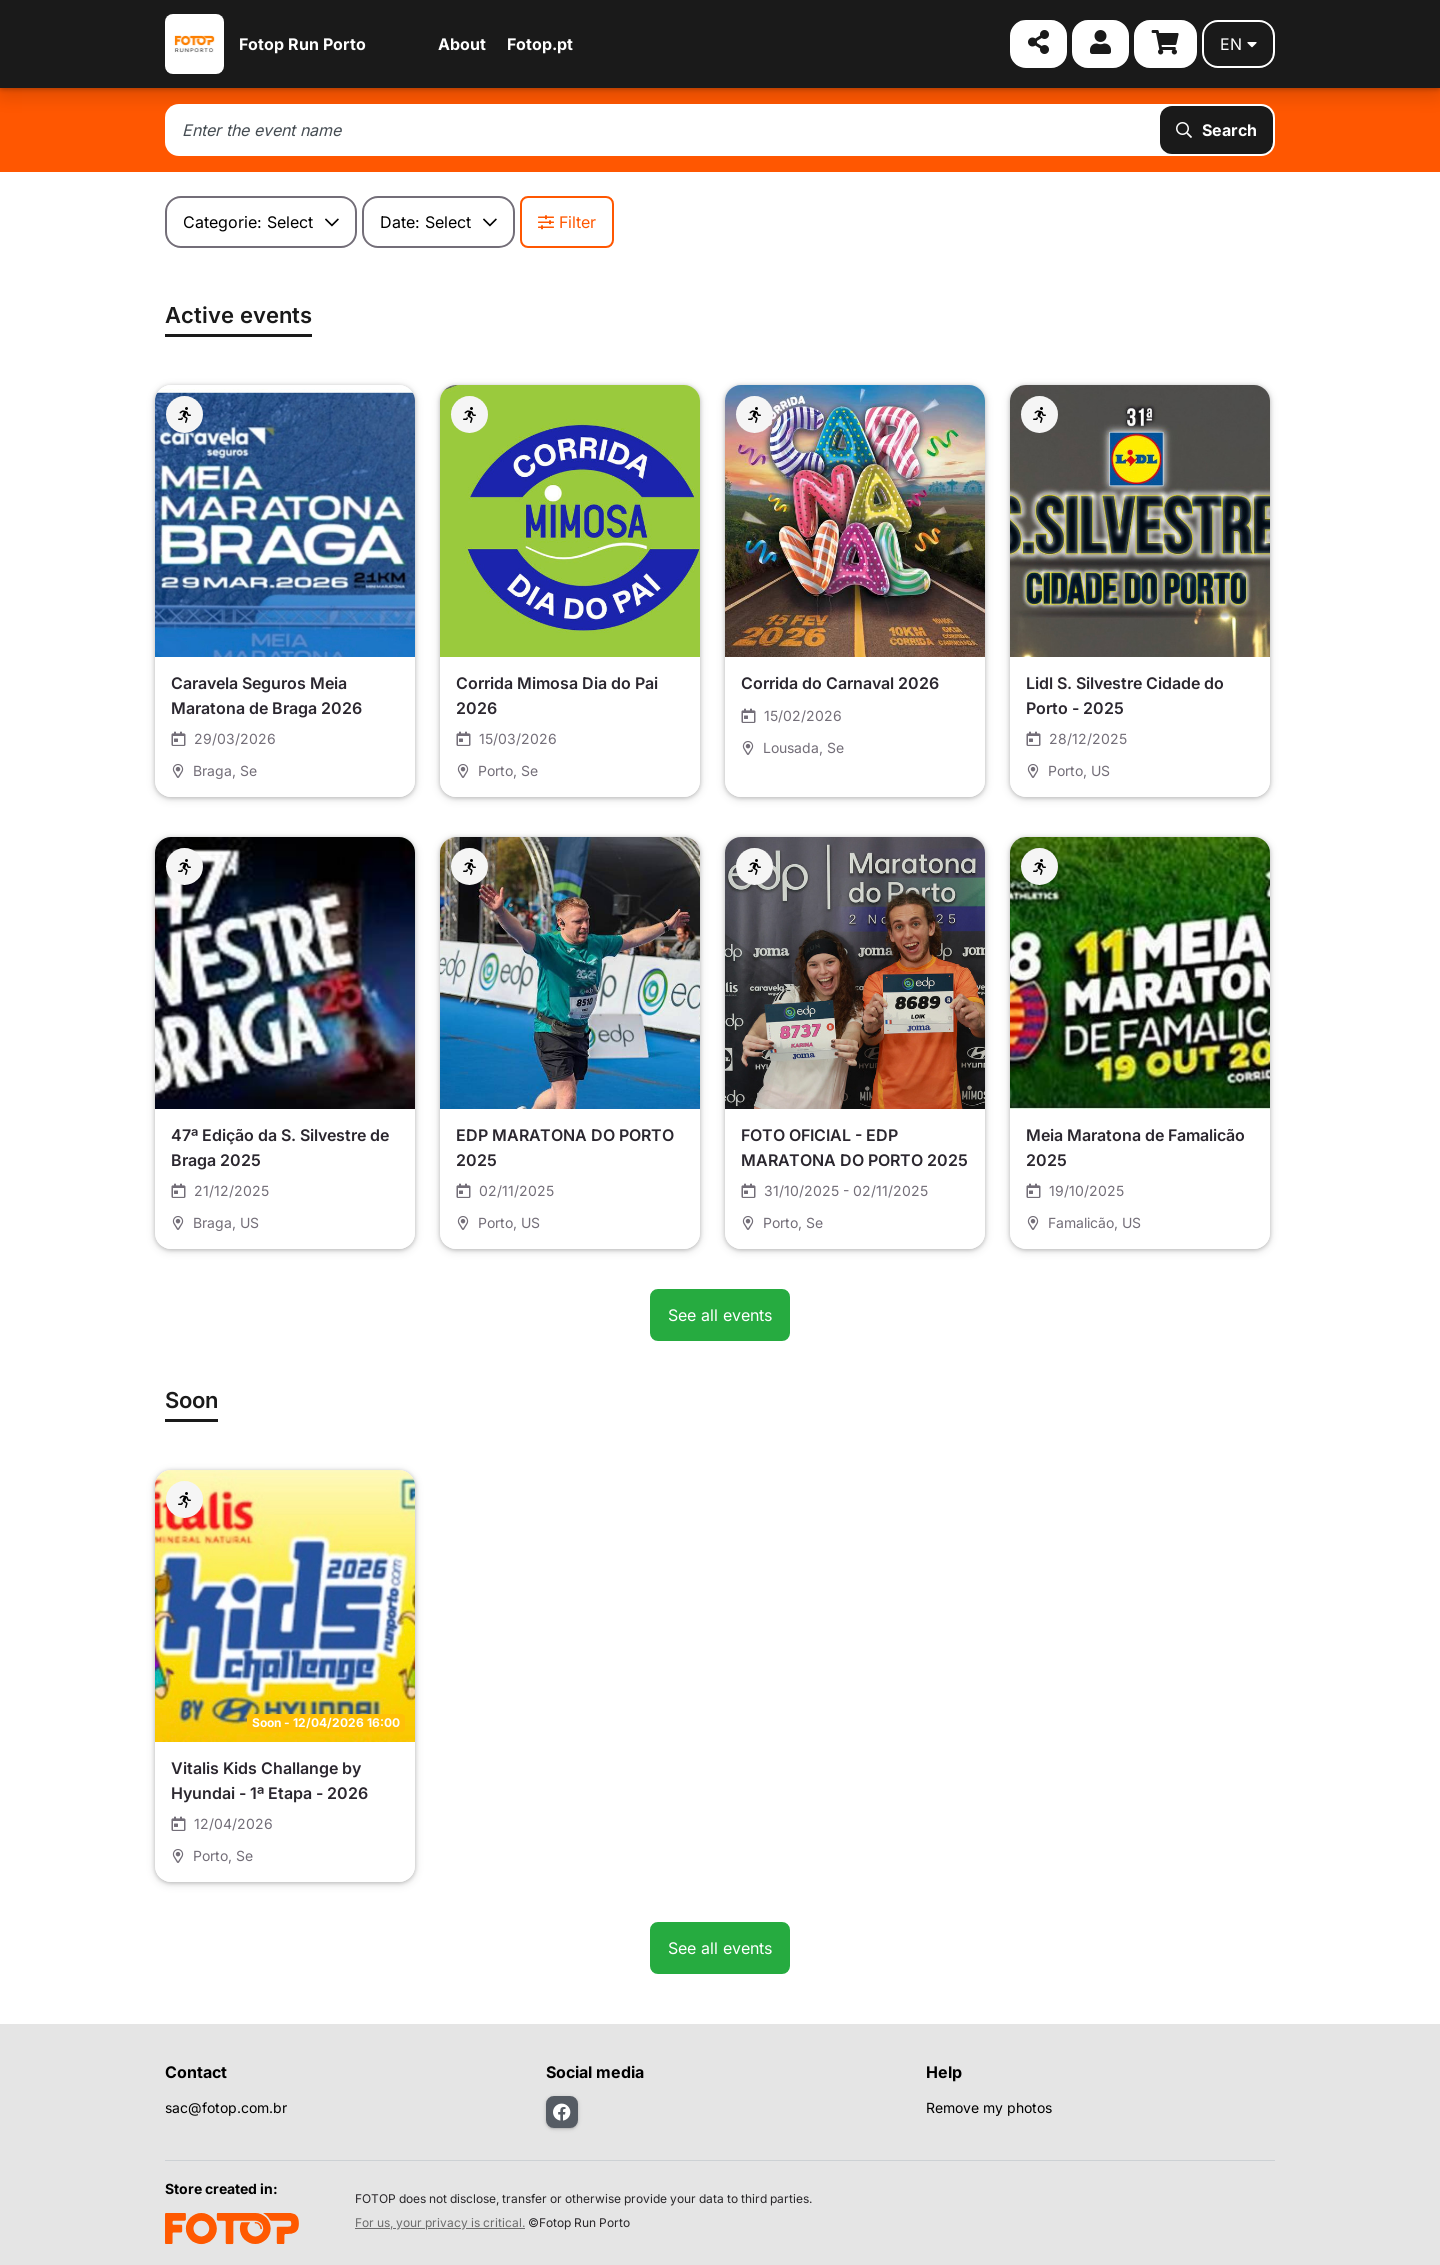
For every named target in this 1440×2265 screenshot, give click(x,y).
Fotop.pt (540, 44)
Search (1216, 130)
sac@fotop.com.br (226, 2107)
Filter (567, 222)
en (1238, 44)
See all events (720, 1315)
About (462, 44)
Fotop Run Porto (302, 44)
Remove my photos (989, 2107)
